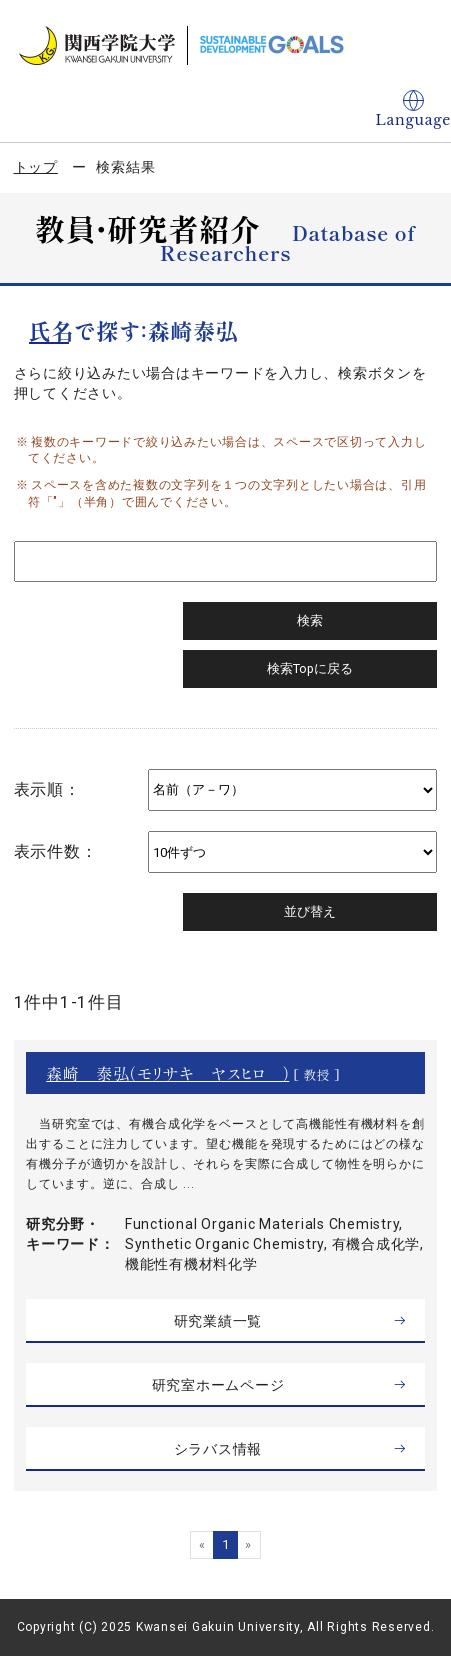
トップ (36, 167)
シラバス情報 (218, 1449)
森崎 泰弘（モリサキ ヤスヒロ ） (167, 1073)
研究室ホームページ (218, 1385)
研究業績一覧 (218, 1321)
